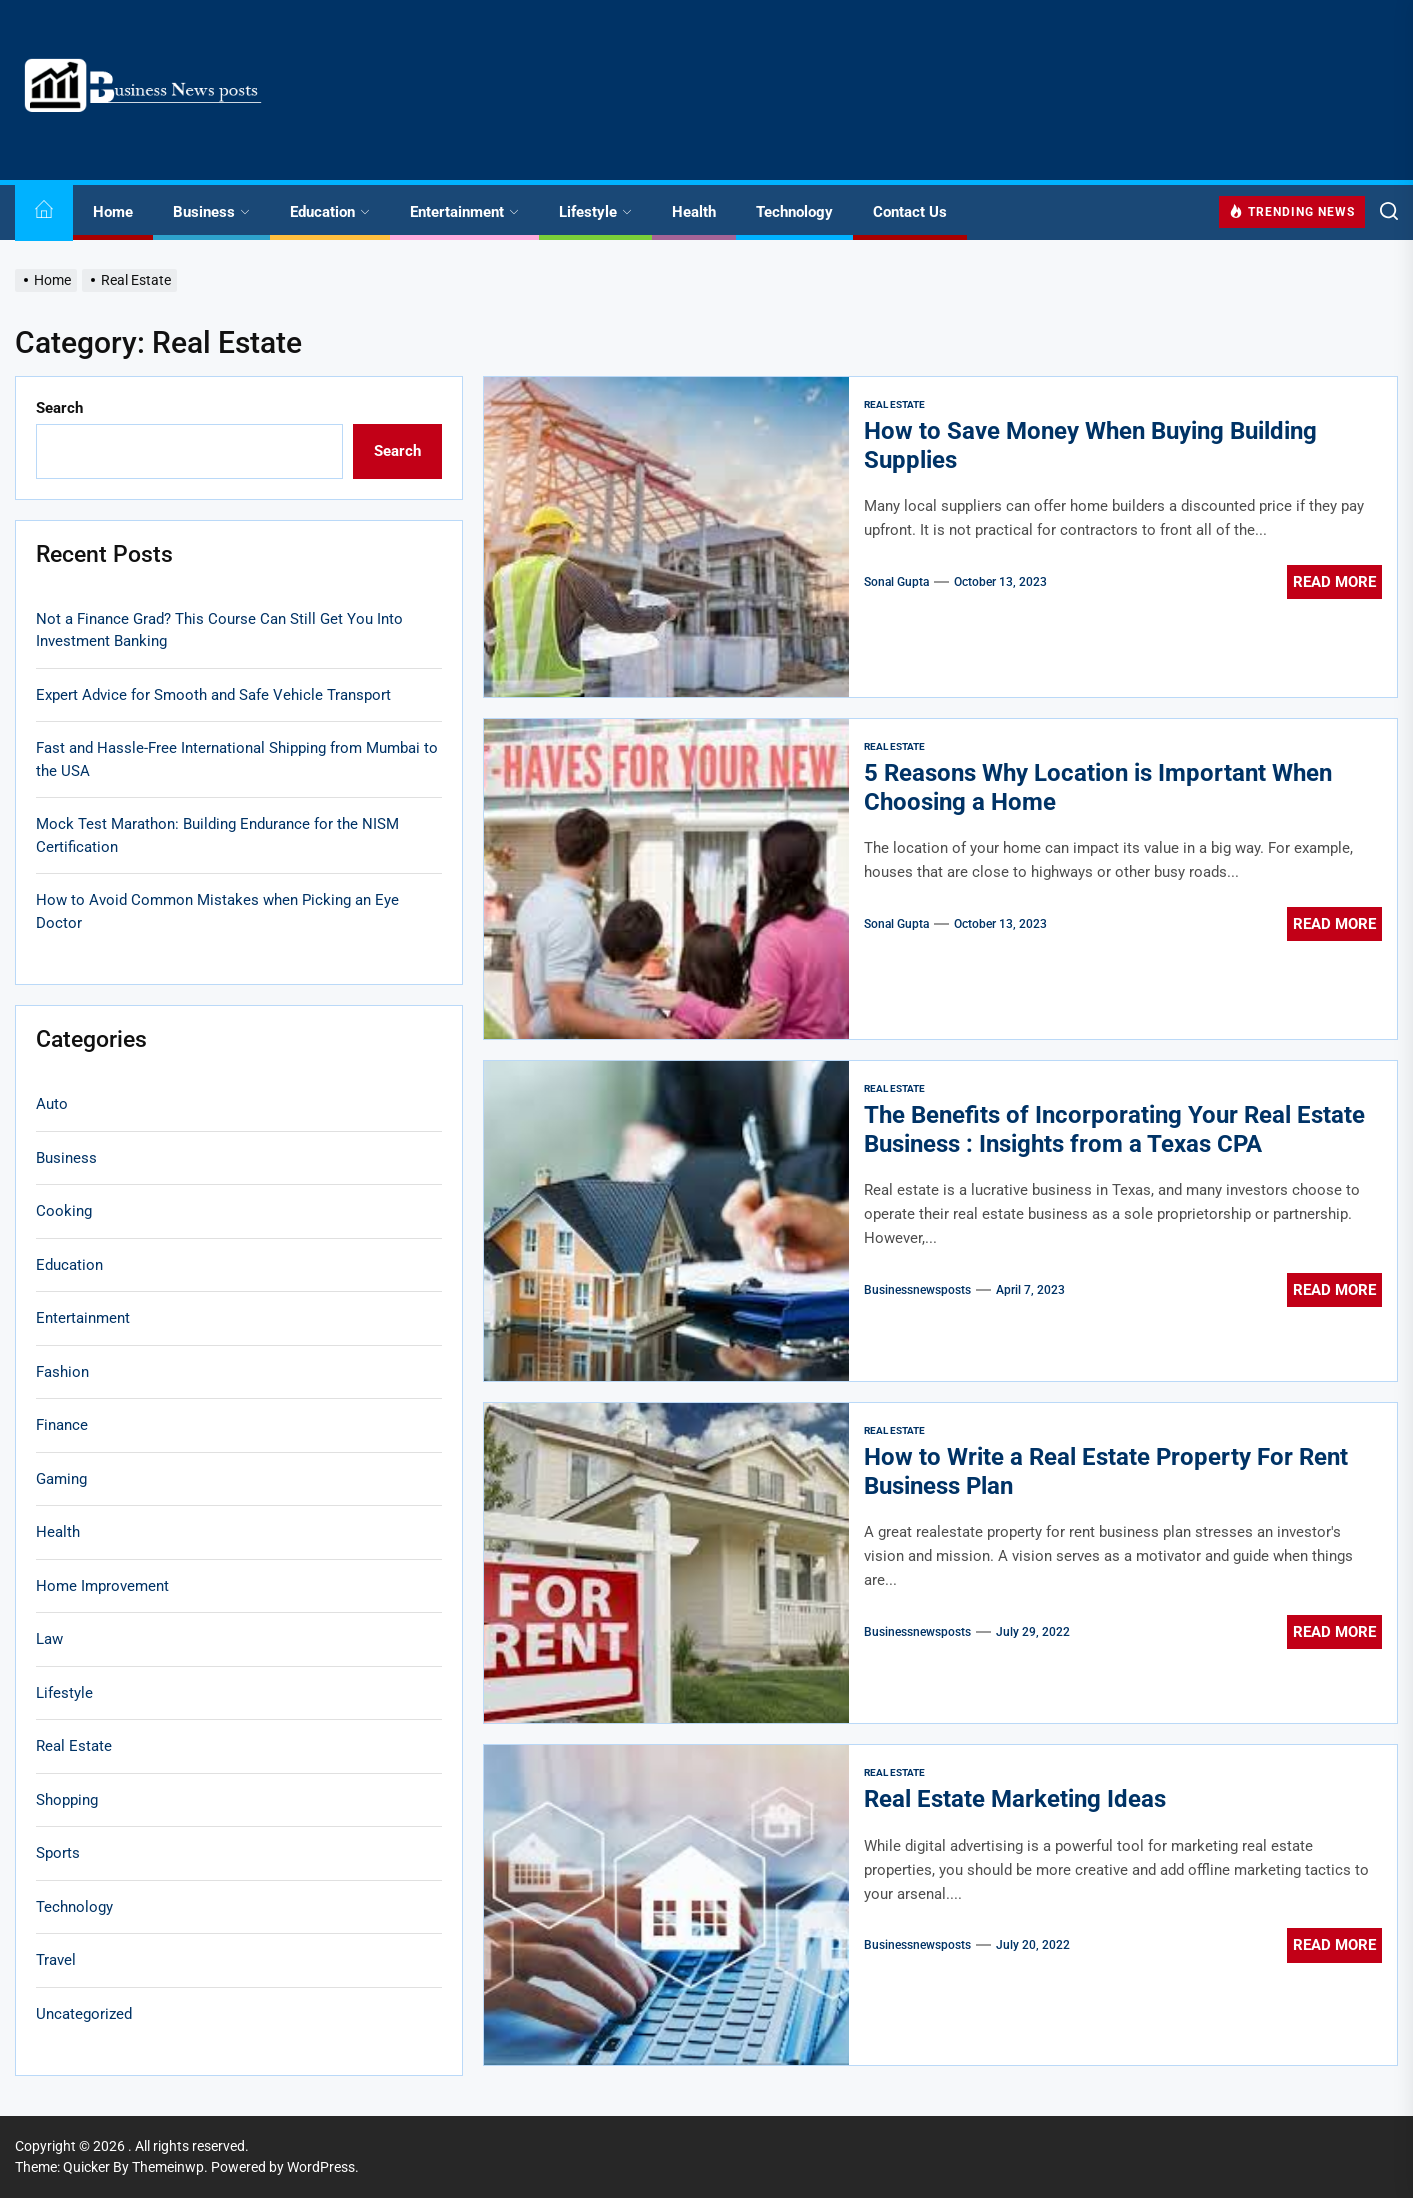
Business (211, 212)
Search (59, 408)
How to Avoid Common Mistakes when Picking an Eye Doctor (217, 911)
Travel (56, 1960)
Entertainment (464, 212)
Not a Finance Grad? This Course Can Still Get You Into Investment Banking (219, 630)
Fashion (62, 1372)
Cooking (64, 1211)
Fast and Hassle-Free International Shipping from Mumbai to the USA (237, 759)
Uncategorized (84, 2014)
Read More (1334, 582)
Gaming (61, 1479)
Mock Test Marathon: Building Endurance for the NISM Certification (217, 835)
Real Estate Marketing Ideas (1015, 1799)
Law (49, 1639)
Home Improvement (102, 1586)
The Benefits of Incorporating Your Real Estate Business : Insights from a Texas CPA (1114, 1129)
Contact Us (910, 212)
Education (330, 212)
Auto (52, 1104)
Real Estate (894, 404)
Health (694, 212)
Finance (62, 1425)
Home (113, 212)
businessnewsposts (917, 1290)
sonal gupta (896, 582)
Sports (58, 1853)
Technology (794, 212)
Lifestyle (595, 212)
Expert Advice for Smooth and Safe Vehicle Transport (213, 695)
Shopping (67, 1800)
